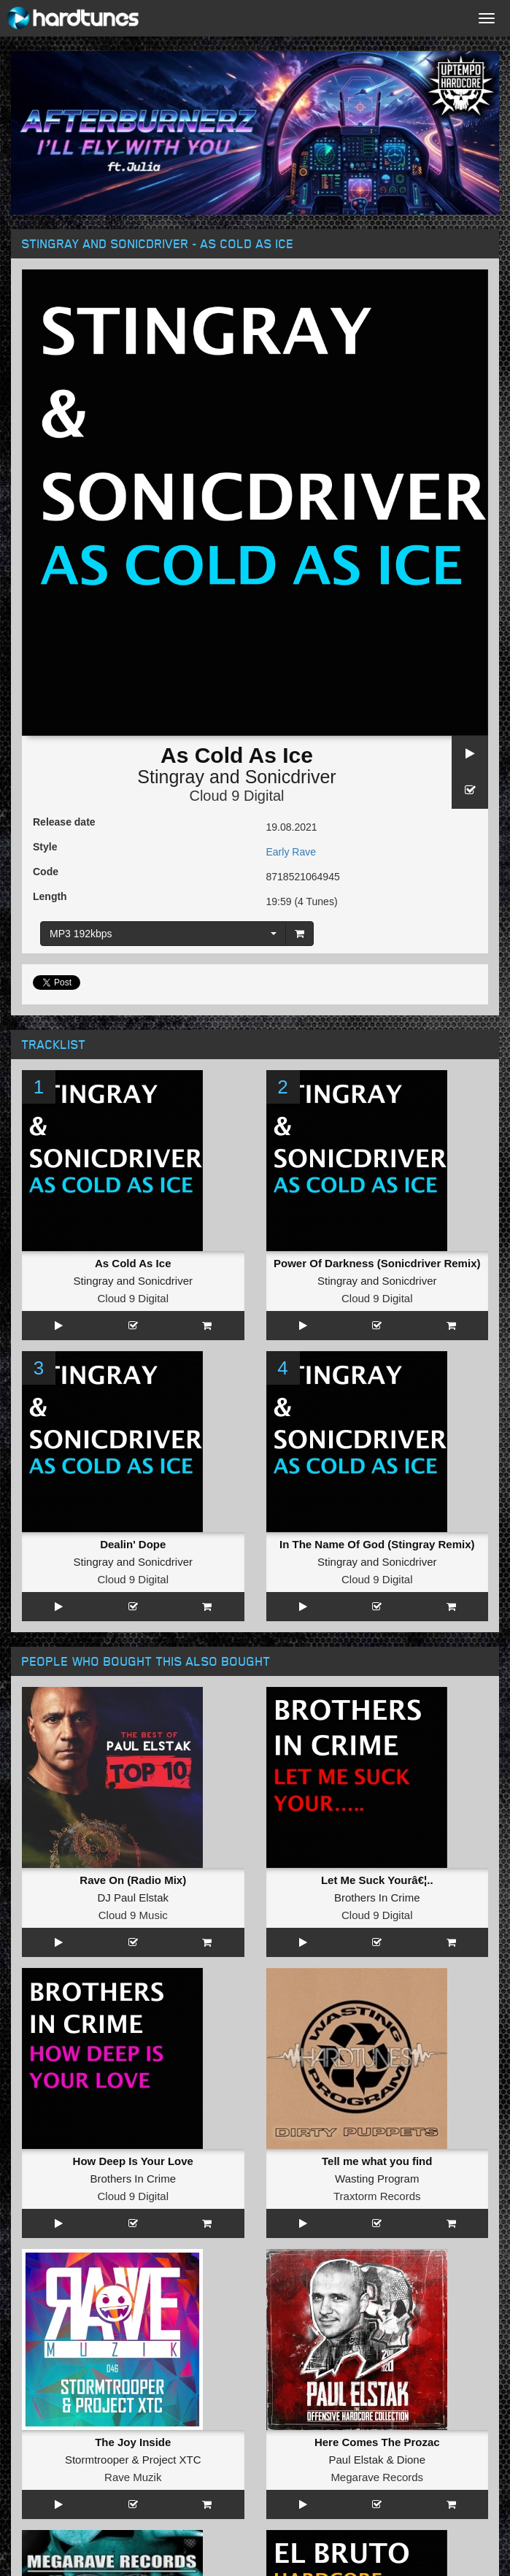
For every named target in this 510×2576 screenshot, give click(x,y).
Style (45, 847)
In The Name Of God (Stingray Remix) (377, 1544)
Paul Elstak (355, 2459)
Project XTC (171, 2459)
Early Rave (291, 852)
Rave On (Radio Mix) (133, 1880)
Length (50, 896)
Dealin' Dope (133, 1544)
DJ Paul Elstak (133, 1897)
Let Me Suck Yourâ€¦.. (377, 1880)
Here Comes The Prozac (377, 2442)
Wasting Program (377, 2178)
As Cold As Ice (133, 1263)
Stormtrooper (97, 2459)
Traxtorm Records (376, 2196)
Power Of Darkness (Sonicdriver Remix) (377, 1263)
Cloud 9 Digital (236, 796)
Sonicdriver (290, 776)
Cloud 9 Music (133, 1915)
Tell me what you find (377, 2161)
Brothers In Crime (377, 1897)
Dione (411, 2459)
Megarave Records (377, 2477)
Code (45, 871)
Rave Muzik (132, 2477)
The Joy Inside (133, 2442)
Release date (64, 822)
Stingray (170, 776)
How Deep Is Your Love (133, 2161)
